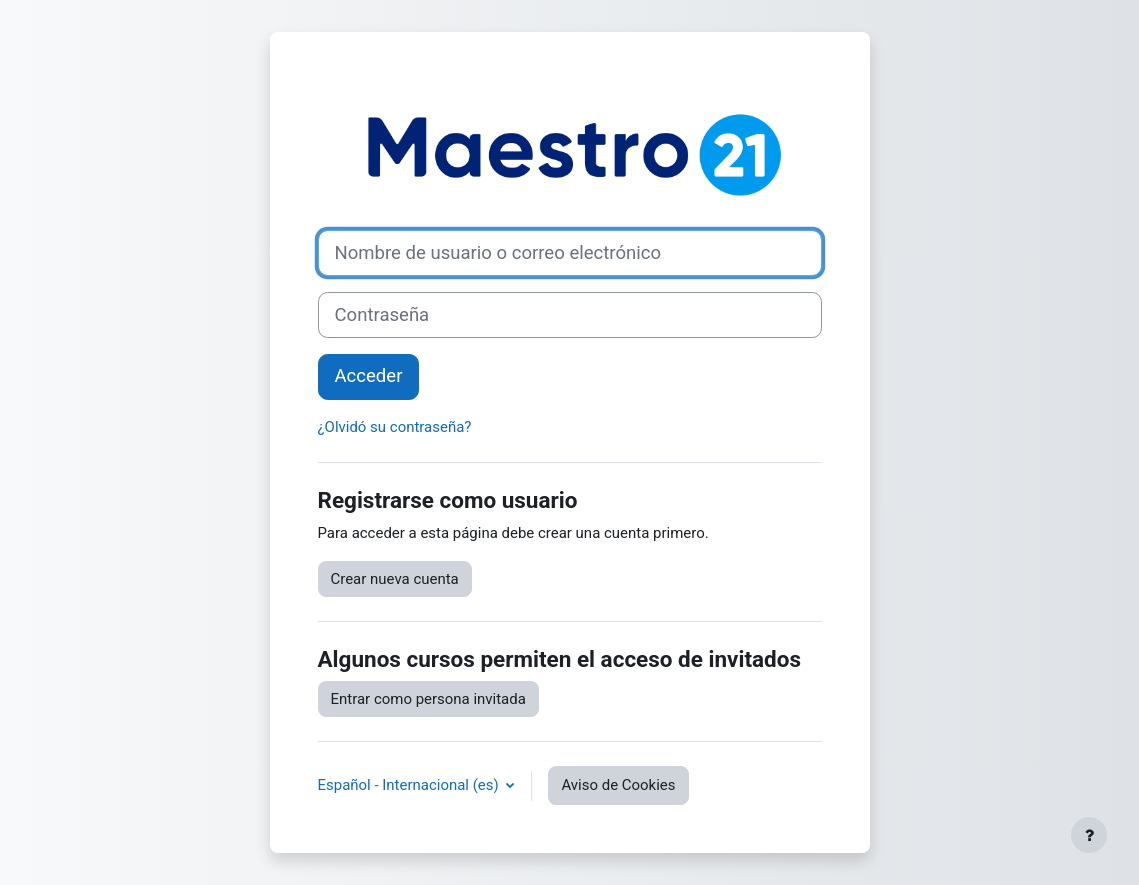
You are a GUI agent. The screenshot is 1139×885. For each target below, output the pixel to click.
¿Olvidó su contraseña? (395, 427)
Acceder (369, 376)
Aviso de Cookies (618, 785)
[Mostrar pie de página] (1089, 835)
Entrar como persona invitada (428, 699)
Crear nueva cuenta (395, 579)
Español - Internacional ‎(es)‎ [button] (410, 785)
